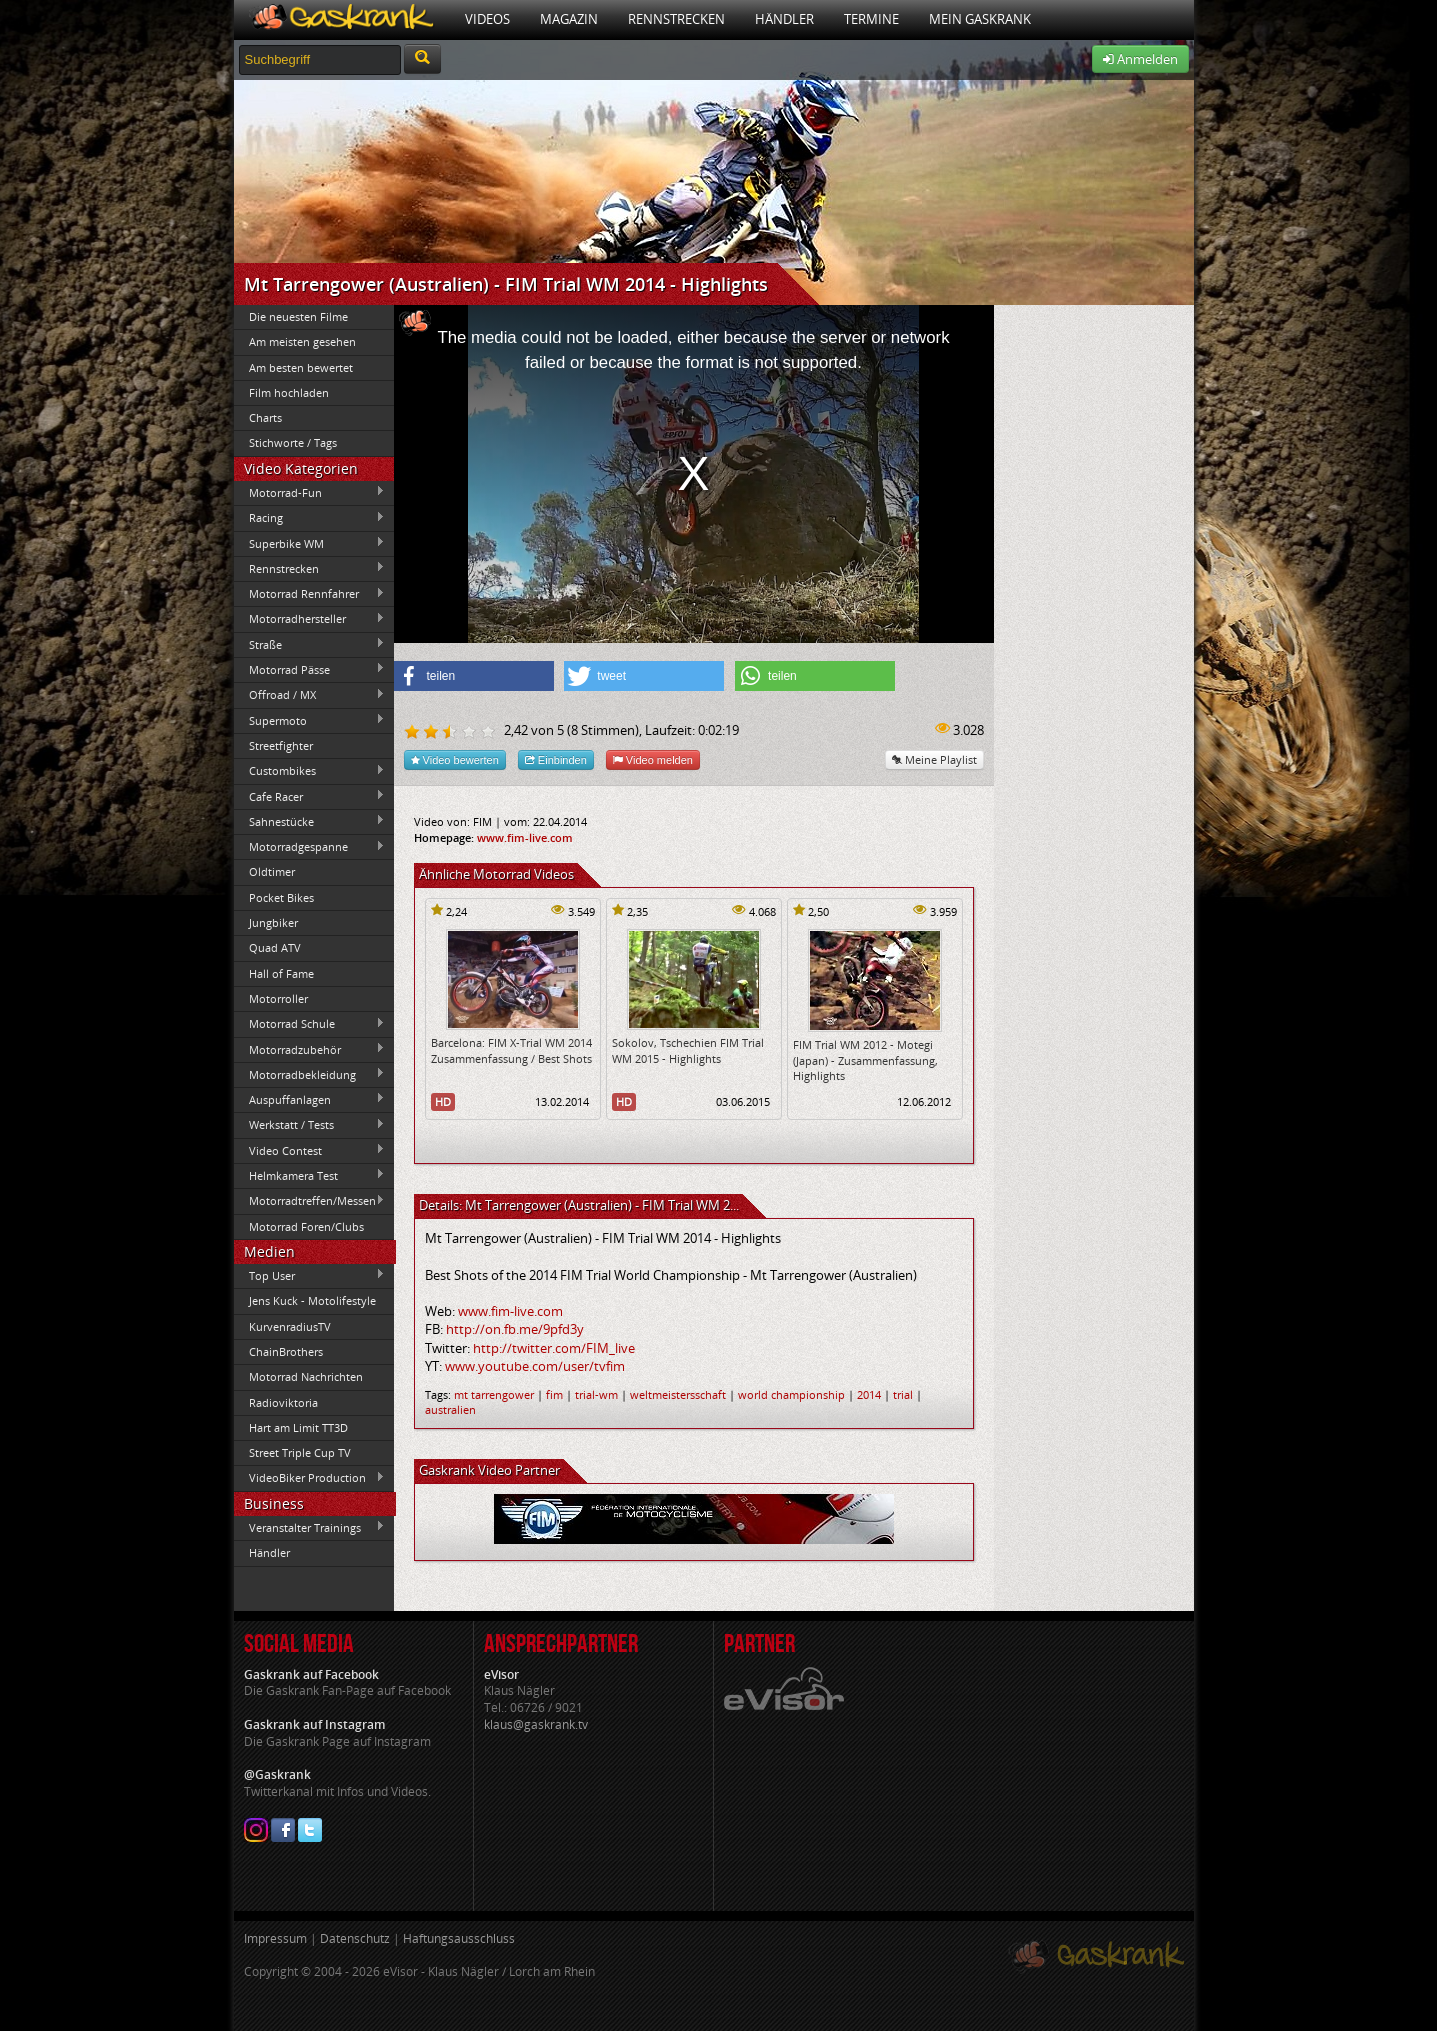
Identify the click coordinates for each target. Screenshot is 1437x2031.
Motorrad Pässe (310, 669)
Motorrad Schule (310, 1024)
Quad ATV (275, 947)
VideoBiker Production (310, 1478)
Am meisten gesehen (302, 341)
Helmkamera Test (310, 1175)
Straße (310, 644)
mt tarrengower (494, 1394)
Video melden (653, 759)
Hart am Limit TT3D (298, 1427)
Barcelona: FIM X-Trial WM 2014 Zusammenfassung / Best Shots (511, 1050)
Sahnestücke (310, 821)
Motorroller (278, 998)
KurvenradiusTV (290, 1326)
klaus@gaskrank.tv (536, 1724)
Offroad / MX (310, 695)
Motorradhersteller (310, 619)
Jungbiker (273, 922)
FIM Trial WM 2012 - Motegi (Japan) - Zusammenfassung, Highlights (865, 1060)
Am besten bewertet (301, 367)
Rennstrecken (676, 19)
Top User (310, 1275)
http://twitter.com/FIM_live (554, 1348)
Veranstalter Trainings (310, 1527)
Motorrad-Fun (310, 492)
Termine (871, 19)
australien (450, 1409)
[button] (474, 676)
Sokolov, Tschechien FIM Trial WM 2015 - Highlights (688, 1050)
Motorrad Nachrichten (306, 1376)
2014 (869, 1394)
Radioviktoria (283, 1402)
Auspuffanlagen (310, 1099)
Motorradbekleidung (310, 1074)
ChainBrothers (286, 1351)
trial (903, 1394)
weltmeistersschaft (678, 1394)
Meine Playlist (934, 759)
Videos (487, 19)
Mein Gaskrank (980, 19)
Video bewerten (455, 759)
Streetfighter (281, 745)
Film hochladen (289, 392)
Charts (265, 417)
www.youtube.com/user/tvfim (535, 1366)
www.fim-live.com (525, 837)
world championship (791, 1394)
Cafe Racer (310, 796)
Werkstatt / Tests (310, 1125)
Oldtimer (272, 871)
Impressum (275, 1938)
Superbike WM (310, 543)
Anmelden (1140, 59)
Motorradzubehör (310, 1049)
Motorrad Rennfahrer (310, 594)
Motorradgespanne (310, 847)
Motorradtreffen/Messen (310, 1201)
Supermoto (310, 720)
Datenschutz (355, 1938)
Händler (784, 19)
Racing (310, 518)
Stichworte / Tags (293, 442)
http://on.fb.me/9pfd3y (515, 1329)
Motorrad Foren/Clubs (306, 1226)
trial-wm (596, 1394)
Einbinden (556, 759)
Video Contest (310, 1150)
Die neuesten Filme (298, 316)
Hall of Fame (281, 973)
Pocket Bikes (281, 897)
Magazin (569, 19)
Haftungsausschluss (459, 1938)
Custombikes (310, 771)
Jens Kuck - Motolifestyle (312, 1300)
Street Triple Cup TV (300, 1452)
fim (554, 1394)
